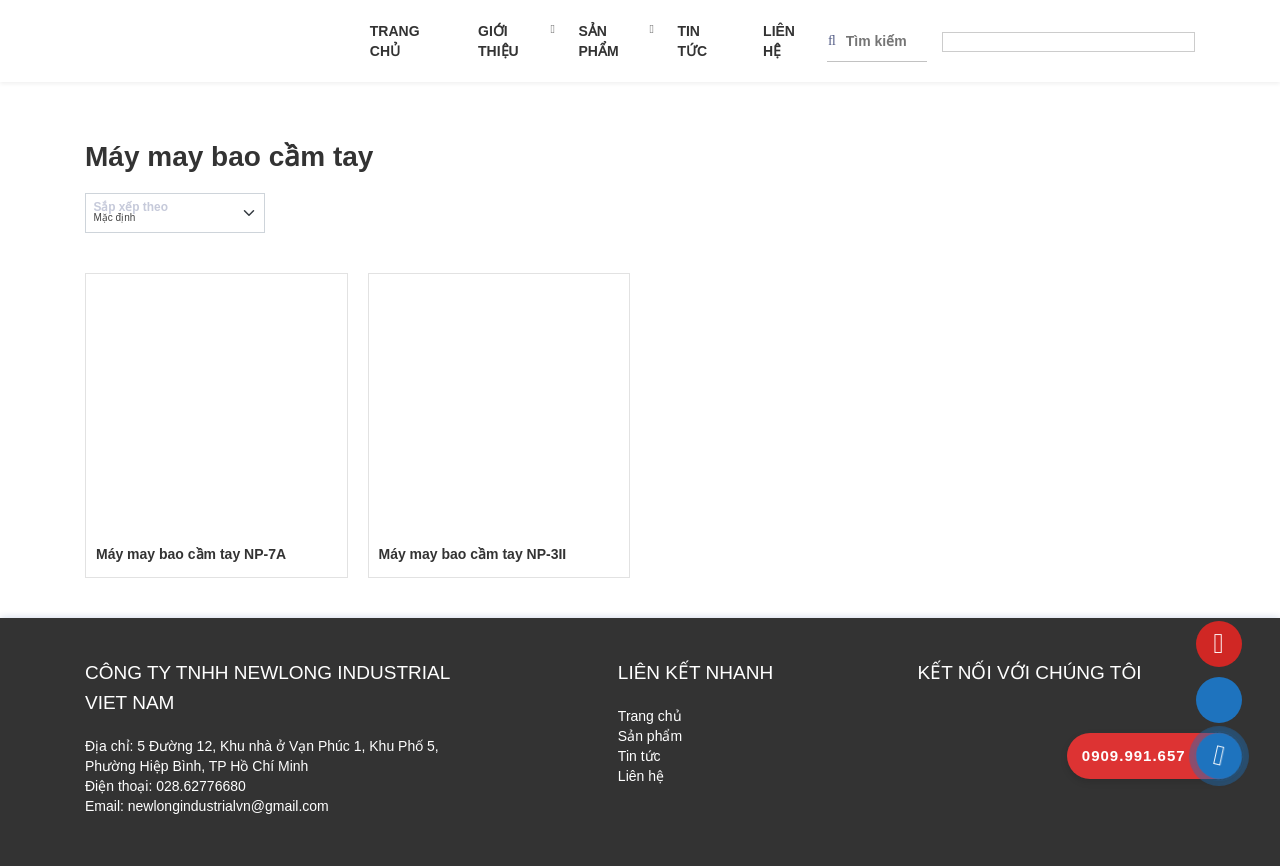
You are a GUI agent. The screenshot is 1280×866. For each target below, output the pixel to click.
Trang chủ (395, 41)
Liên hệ (779, 41)
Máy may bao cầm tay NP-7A (191, 554)
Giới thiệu (498, 41)
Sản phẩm (598, 41)
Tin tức (692, 41)
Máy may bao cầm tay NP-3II (473, 554)
